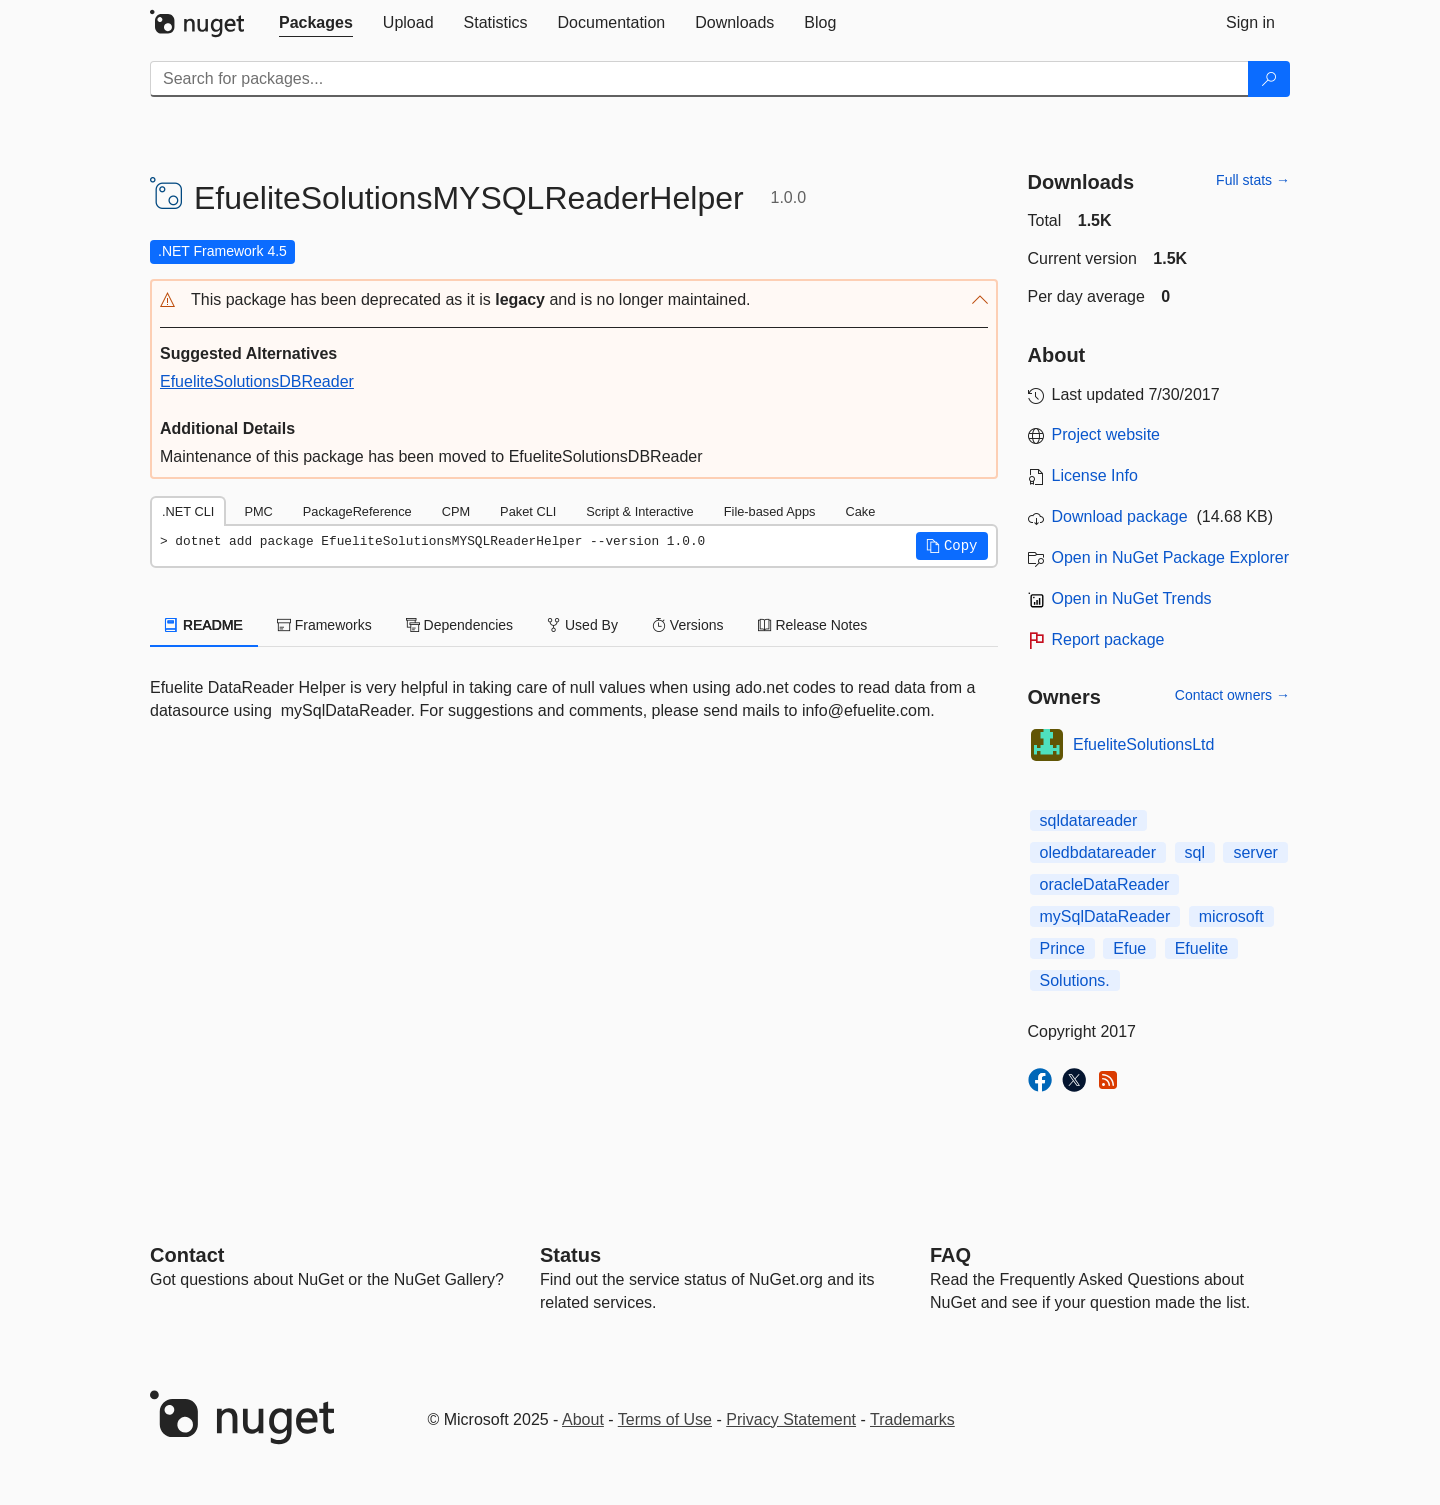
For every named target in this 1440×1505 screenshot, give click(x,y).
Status (570, 1255)
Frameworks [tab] (324, 625)
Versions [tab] (688, 625)
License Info (1095, 475)
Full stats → (1253, 180)
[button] (574, 300)
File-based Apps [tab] (770, 511)
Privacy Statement (791, 1419)
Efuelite (1201, 948)
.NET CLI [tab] (188, 511)
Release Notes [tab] (813, 625)
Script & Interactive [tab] (639, 511)
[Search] (1269, 79)
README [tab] (204, 625)
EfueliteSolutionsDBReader (257, 381)
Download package (1120, 516)
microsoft (1231, 916)
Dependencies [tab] (459, 625)
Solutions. (1075, 980)
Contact (187, 1255)
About (583, 1419)
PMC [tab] (258, 511)
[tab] (316, 23)
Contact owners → (1232, 695)
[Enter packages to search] (699, 79)
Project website (1106, 434)
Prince (1062, 948)
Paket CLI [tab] (528, 511)
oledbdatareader (1098, 852)
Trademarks (912, 1419)
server (1255, 852)
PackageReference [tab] (357, 511)
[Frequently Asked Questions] (950, 1255)
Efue (1129, 948)
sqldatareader (1089, 820)
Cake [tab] (860, 511)
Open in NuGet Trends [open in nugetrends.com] (1132, 598)
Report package (1108, 639)
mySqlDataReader (1105, 916)
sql (1195, 852)
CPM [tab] (456, 511)
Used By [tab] (582, 625)
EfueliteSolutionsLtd (1143, 744)
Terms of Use (665, 1419)
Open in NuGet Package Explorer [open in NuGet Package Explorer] (1170, 557)
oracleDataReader (1105, 884)
